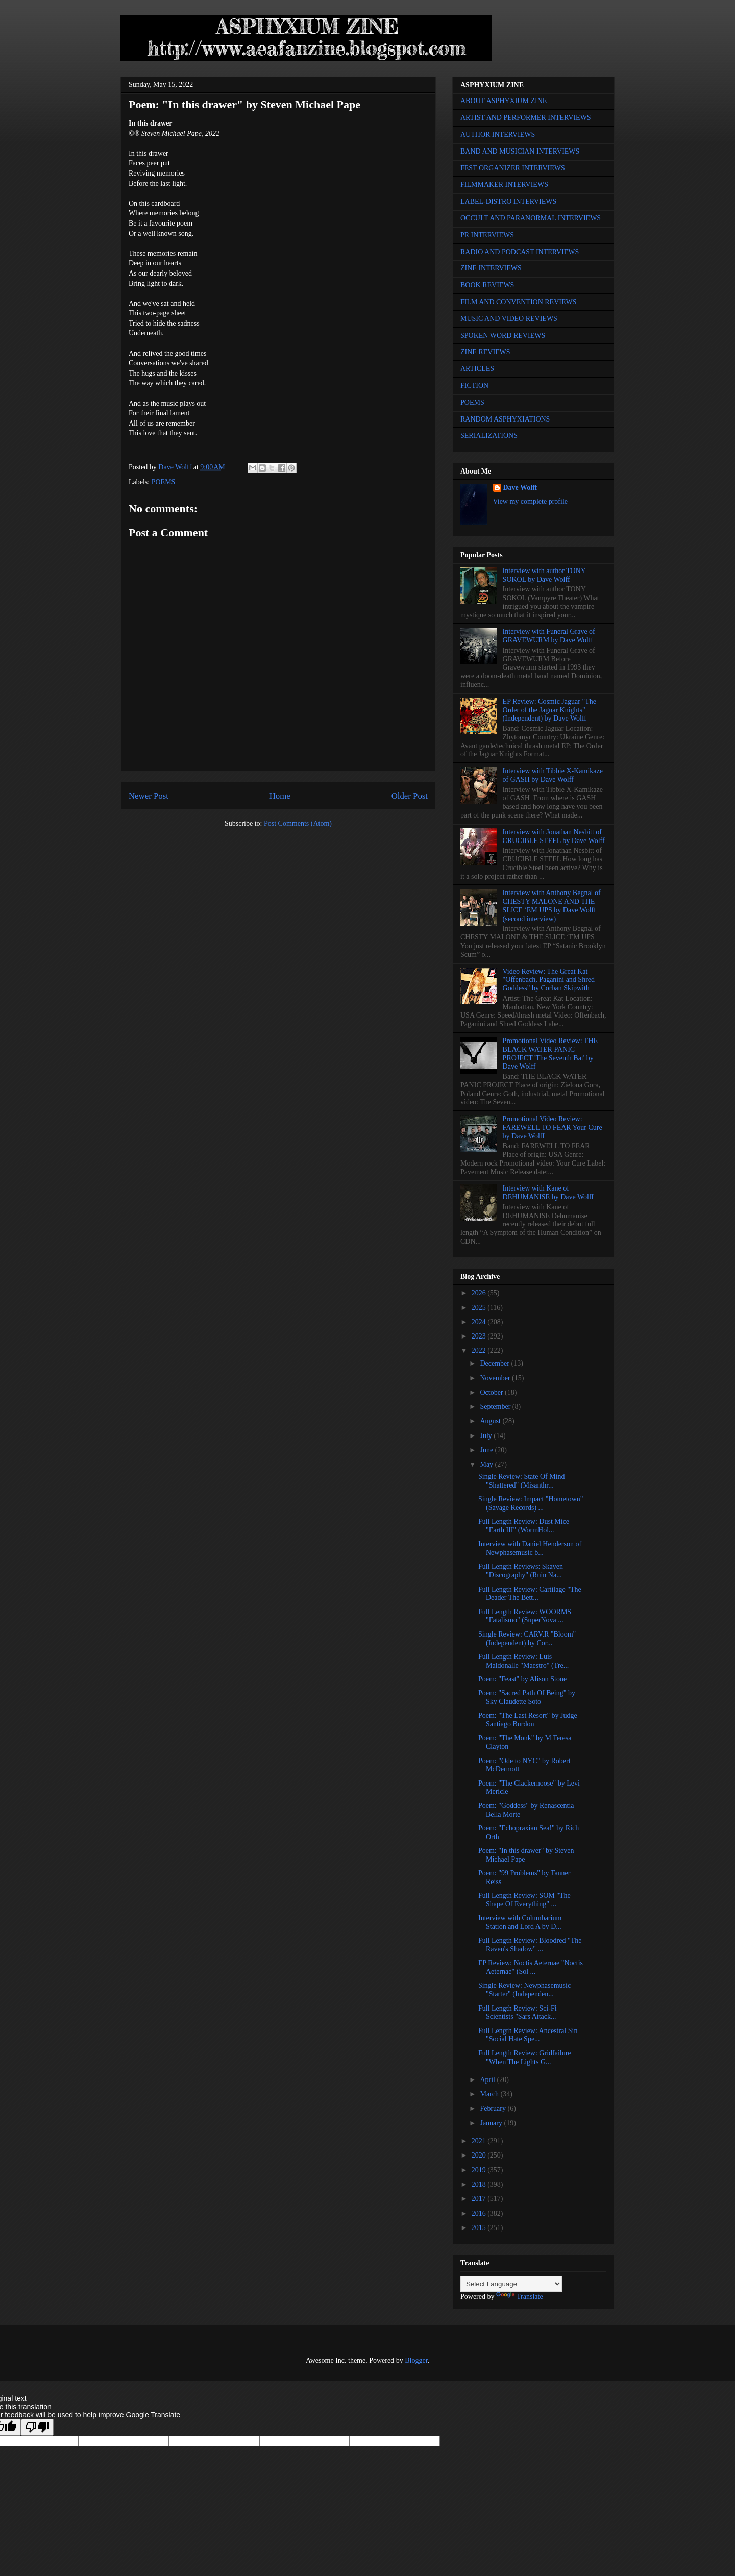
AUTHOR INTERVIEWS (497, 134)
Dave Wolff (520, 487)
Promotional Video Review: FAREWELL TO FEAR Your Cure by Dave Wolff (552, 1127)
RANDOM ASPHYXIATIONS (505, 419)
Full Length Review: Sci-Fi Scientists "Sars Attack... (517, 2012)
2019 (480, 2170)
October (492, 1392)
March (490, 2094)
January (492, 2123)
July (487, 1436)
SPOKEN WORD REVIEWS (502, 335)
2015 (480, 2228)
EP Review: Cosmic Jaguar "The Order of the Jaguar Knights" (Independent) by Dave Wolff (549, 710)
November (496, 1378)
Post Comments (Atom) (298, 823)
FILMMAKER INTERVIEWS (504, 184)
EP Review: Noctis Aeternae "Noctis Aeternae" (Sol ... (530, 1967)
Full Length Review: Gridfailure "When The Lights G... (524, 2057)
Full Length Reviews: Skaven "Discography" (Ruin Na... (520, 1571)
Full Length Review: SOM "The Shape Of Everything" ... (524, 1900)
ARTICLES (477, 369)
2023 (480, 1336)
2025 (480, 1307)
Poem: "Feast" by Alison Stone (522, 1679)
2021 (480, 2141)
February (493, 2108)
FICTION (474, 385)
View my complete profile (530, 501)
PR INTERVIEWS (487, 235)
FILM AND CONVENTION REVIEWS (518, 302)
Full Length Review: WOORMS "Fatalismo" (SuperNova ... (524, 1616)
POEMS (164, 482)
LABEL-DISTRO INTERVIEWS (508, 201)
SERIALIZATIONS (489, 435)
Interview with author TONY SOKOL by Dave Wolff (544, 575)
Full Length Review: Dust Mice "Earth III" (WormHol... (523, 1526)
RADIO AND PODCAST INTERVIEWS (519, 252)
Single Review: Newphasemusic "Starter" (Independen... (524, 1989)
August (491, 1421)
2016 (480, 2213)
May (487, 1464)
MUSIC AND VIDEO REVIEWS (508, 319)
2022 (480, 1350)
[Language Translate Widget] (511, 2284)
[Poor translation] (37, 2427)
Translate (519, 2296)
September (496, 1406)
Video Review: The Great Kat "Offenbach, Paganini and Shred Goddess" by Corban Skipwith (549, 980)
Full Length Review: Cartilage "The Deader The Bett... (529, 1594)
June (487, 1450)
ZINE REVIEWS (485, 352)
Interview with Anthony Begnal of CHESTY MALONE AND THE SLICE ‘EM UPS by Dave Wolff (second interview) (552, 905)
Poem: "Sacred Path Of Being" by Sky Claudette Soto (526, 1697)
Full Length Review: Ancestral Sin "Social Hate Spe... (527, 2035)
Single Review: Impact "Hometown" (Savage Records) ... (530, 1503)
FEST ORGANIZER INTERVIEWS (512, 168)
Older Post (409, 796)
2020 (480, 2155)
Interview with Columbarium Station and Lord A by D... (519, 1922)
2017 (480, 2198)
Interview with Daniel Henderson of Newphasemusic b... (529, 1548)
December (495, 1363)
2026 (480, 1293)
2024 (480, 1322)
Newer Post (148, 796)
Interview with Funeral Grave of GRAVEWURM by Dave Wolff (549, 636)
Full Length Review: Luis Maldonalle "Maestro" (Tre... (523, 1661)
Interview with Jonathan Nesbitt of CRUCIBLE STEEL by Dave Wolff (554, 836)
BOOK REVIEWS (487, 285)
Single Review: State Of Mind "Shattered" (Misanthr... (521, 1481)
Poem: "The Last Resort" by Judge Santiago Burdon (527, 1720)
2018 (480, 2184)
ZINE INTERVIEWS (491, 268)
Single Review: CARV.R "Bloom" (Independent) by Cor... (527, 1638)
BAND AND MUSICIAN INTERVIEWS (519, 151)
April (488, 2080)
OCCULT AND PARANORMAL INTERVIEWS (530, 218)
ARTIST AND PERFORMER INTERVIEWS (525, 117)
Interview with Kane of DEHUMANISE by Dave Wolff (548, 1192)
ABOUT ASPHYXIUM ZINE (503, 101)
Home (280, 796)
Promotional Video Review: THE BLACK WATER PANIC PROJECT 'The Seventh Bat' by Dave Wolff (550, 1053)
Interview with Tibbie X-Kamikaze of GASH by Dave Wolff (553, 775)
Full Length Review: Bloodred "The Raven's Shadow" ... (529, 1945)
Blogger (416, 2360)
